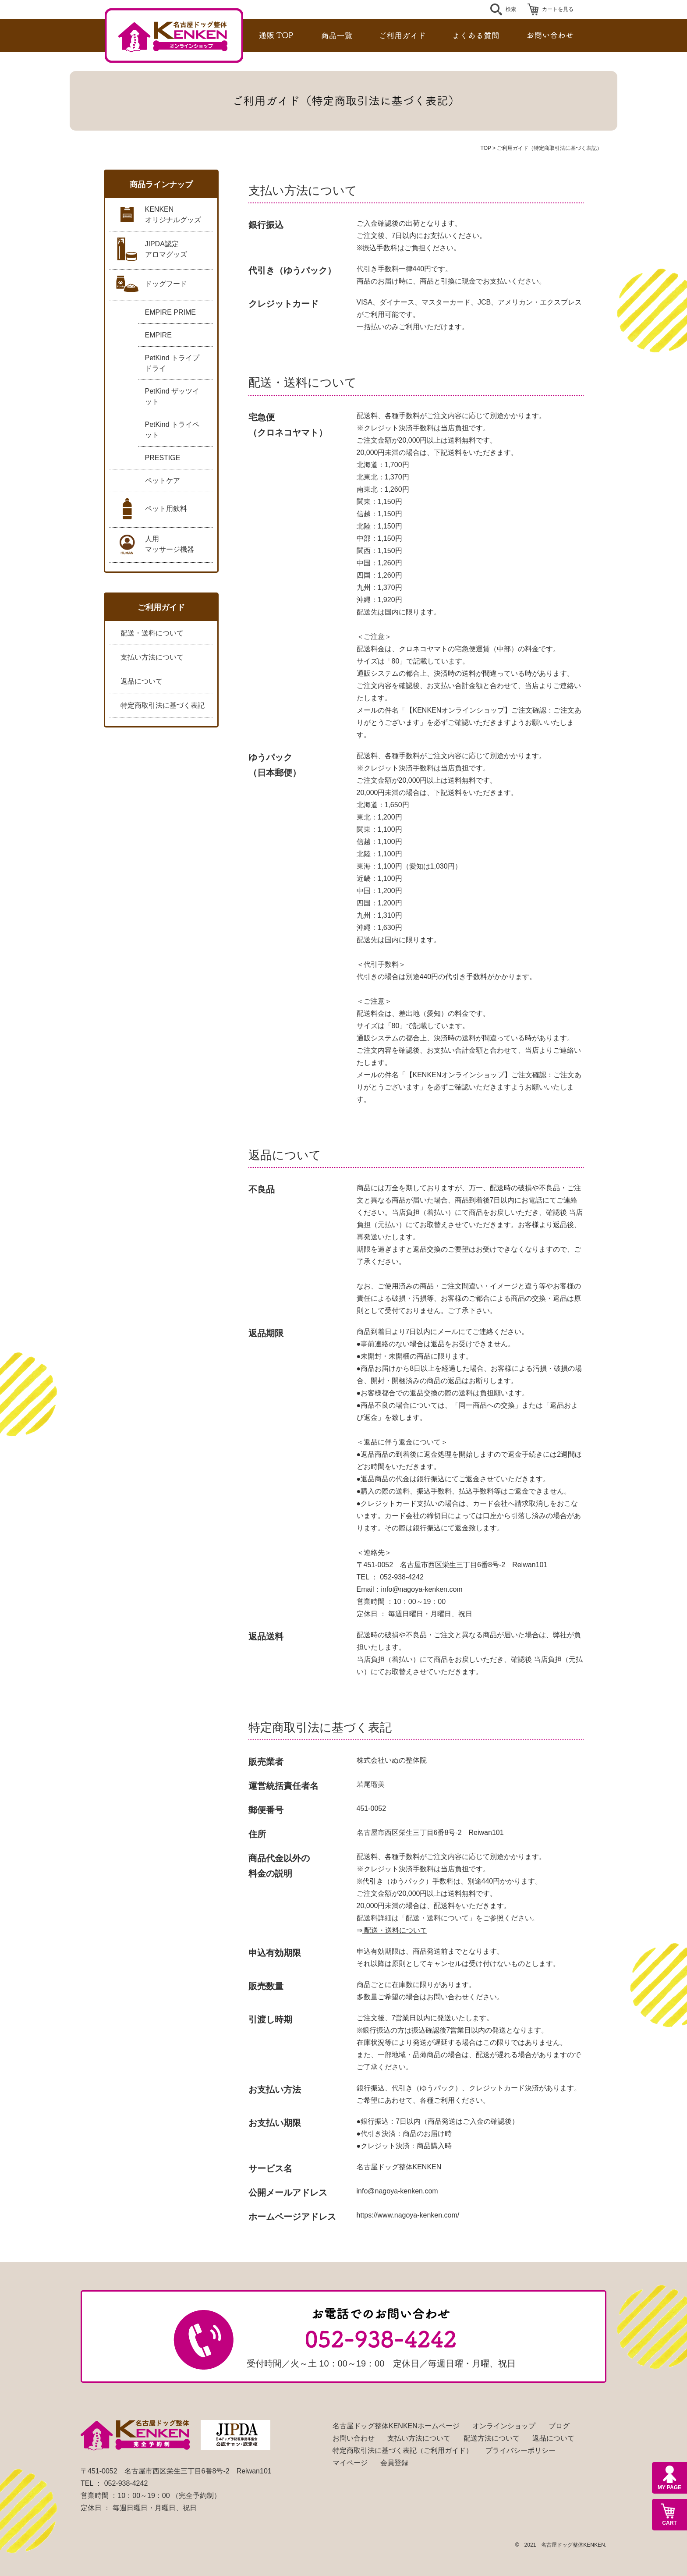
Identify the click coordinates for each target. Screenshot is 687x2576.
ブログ (559, 2426)
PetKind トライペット (172, 430)
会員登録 (394, 2462)
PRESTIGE (163, 457)
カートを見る (558, 9)
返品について (141, 681)
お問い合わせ (354, 2438)
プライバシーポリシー (520, 2450)
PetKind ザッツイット (172, 396)
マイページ (350, 2462)
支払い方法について (152, 657)
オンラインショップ (503, 2426)
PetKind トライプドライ (172, 363)
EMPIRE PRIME (170, 312)
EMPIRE (158, 335)
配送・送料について (152, 633)
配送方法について (492, 2438)
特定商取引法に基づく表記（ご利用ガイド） (403, 2450)
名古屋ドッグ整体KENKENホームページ (396, 2426)
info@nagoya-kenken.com (422, 1589)
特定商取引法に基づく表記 (162, 705)
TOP (486, 148)
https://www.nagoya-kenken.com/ (408, 2215)
